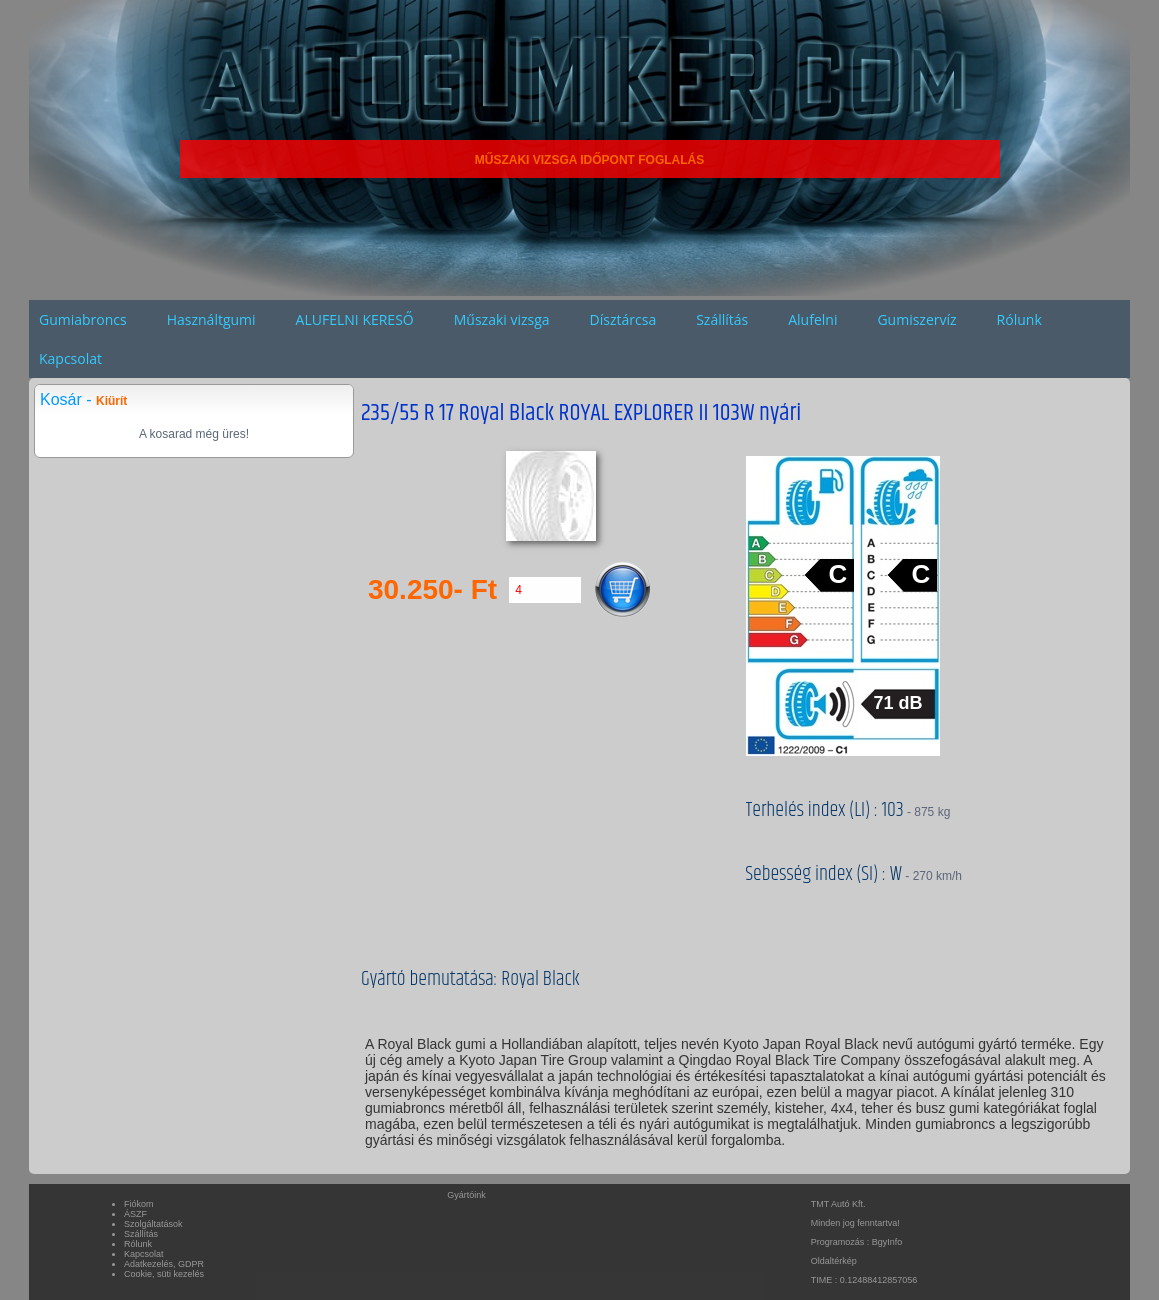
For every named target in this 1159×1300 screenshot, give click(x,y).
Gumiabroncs (83, 319)
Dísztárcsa (623, 319)
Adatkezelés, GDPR (164, 1264)
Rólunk (1019, 319)
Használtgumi (211, 319)
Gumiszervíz (916, 319)
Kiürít (111, 401)
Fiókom (139, 1204)
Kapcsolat (70, 358)
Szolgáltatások (153, 1224)
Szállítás (722, 319)
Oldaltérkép (834, 1261)
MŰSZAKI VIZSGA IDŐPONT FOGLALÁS (590, 160)
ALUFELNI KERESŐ (355, 319)
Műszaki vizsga (502, 319)
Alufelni (812, 319)
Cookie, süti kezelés (164, 1274)
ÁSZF (135, 1214)
